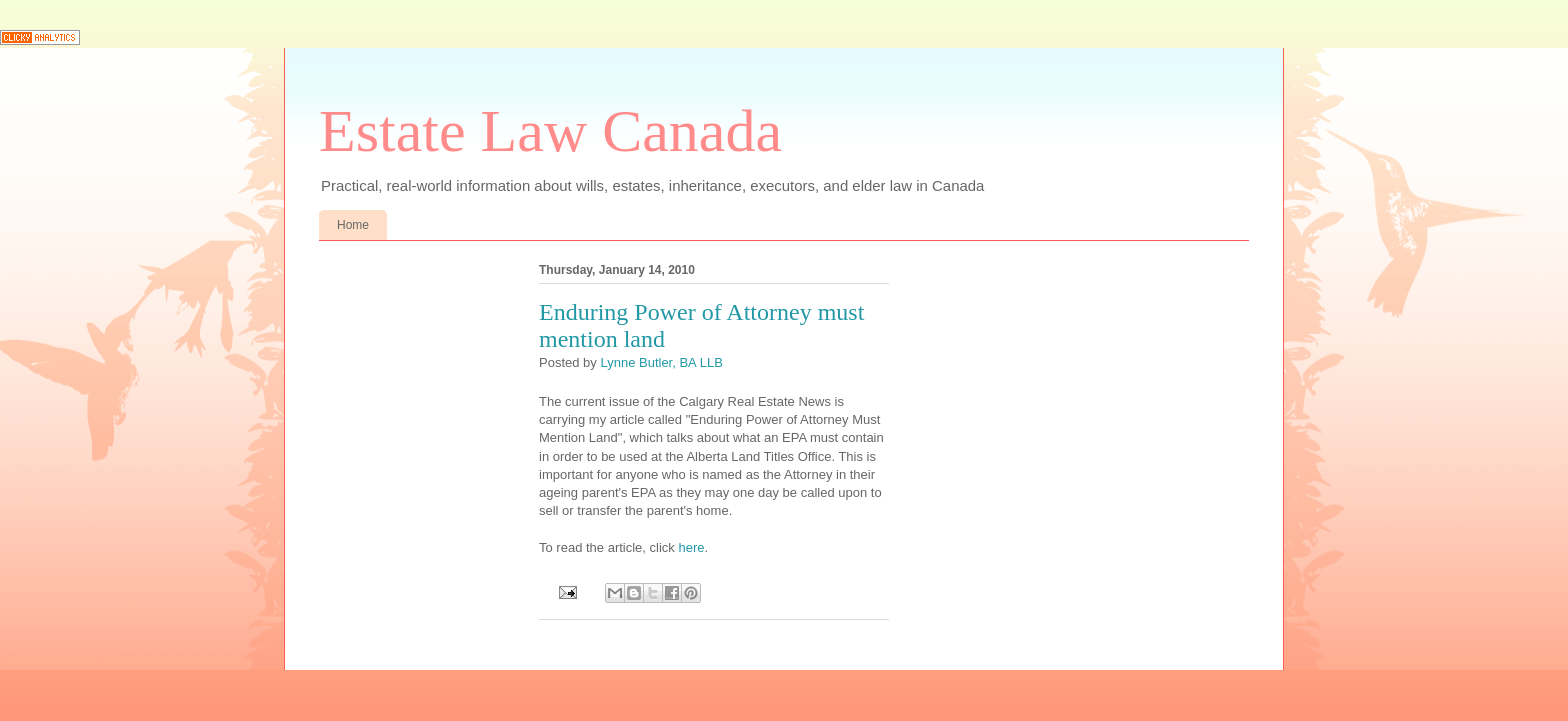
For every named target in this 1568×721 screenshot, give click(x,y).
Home (353, 225)
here (691, 547)
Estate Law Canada (550, 131)
